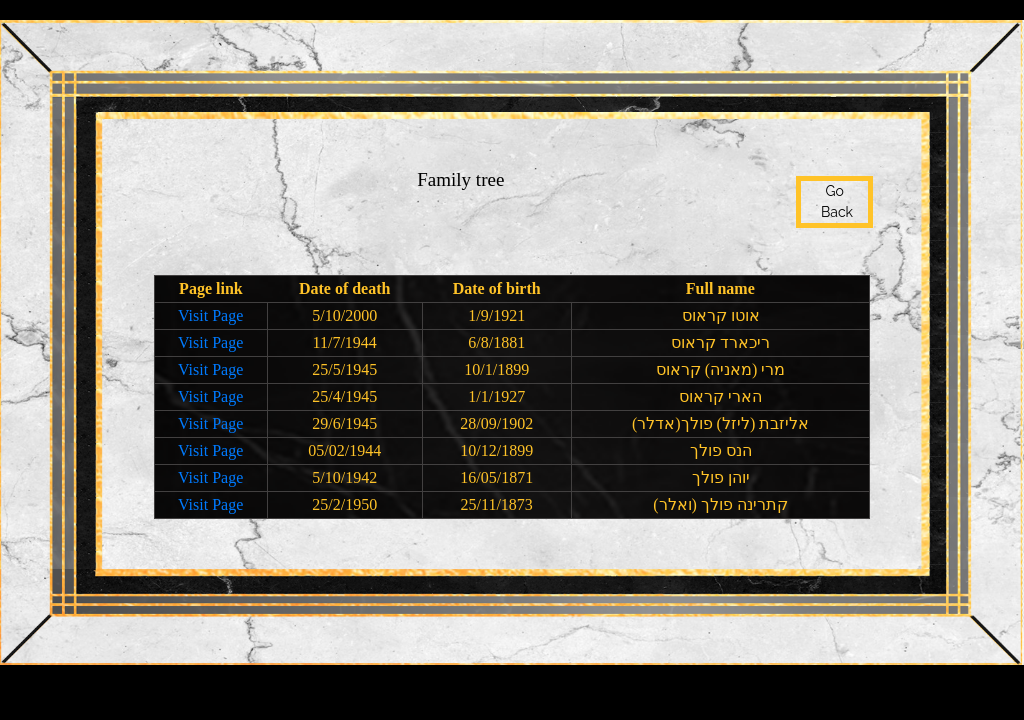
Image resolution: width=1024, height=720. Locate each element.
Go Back (834, 201)
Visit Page (210, 315)
